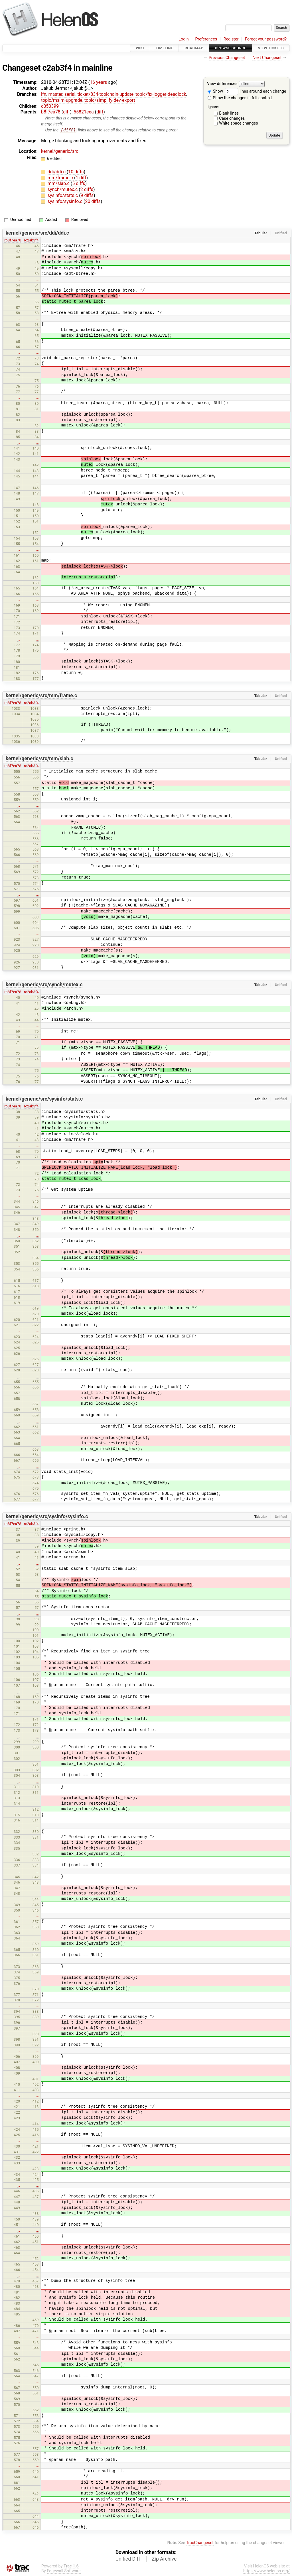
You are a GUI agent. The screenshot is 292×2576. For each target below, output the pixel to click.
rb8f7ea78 (12, 240)
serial (70, 94)
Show (215, 91)
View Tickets (271, 48)
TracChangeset (200, 2543)
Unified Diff (127, 2559)
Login (184, 39)
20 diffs (92, 201)
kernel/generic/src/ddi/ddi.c (37, 233)
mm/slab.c (59, 183)
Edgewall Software (64, 2571)
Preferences (206, 39)
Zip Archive (164, 2559)
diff (66, 112)
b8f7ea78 (50, 112)
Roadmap (193, 48)
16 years (98, 82)
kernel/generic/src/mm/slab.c (39, 759)
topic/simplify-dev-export (109, 100)
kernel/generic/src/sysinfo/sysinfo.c (47, 1517)
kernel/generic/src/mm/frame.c (41, 696)
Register (231, 39)
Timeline (164, 48)
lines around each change (255, 91)
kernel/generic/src (59, 151)
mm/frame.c (61, 177)
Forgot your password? (266, 39)
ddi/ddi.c (57, 171)
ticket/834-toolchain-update (106, 94)
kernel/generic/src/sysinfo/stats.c (44, 1099)
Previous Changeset (227, 57)
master (55, 94)
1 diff (81, 177)
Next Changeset (266, 57)
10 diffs (76, 171)
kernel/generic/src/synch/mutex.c (44, 985)
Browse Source (230, 48)
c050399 (50, 106)
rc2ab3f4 (31, 240)
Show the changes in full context (240, 97)
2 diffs (86, 189)
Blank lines (229, 113)
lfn (43, 94)
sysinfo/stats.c (63, 195)
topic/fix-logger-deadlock (160, 94)
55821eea (84, 112)
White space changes (238, 123)
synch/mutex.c (63, 189)
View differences (222, 84)
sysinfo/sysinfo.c (66, 201)
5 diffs (78, 183)
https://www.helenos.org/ (266, 2571)
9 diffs (87, 195)
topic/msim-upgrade (61, 100)
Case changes (232, 118)
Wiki (140, 48)
